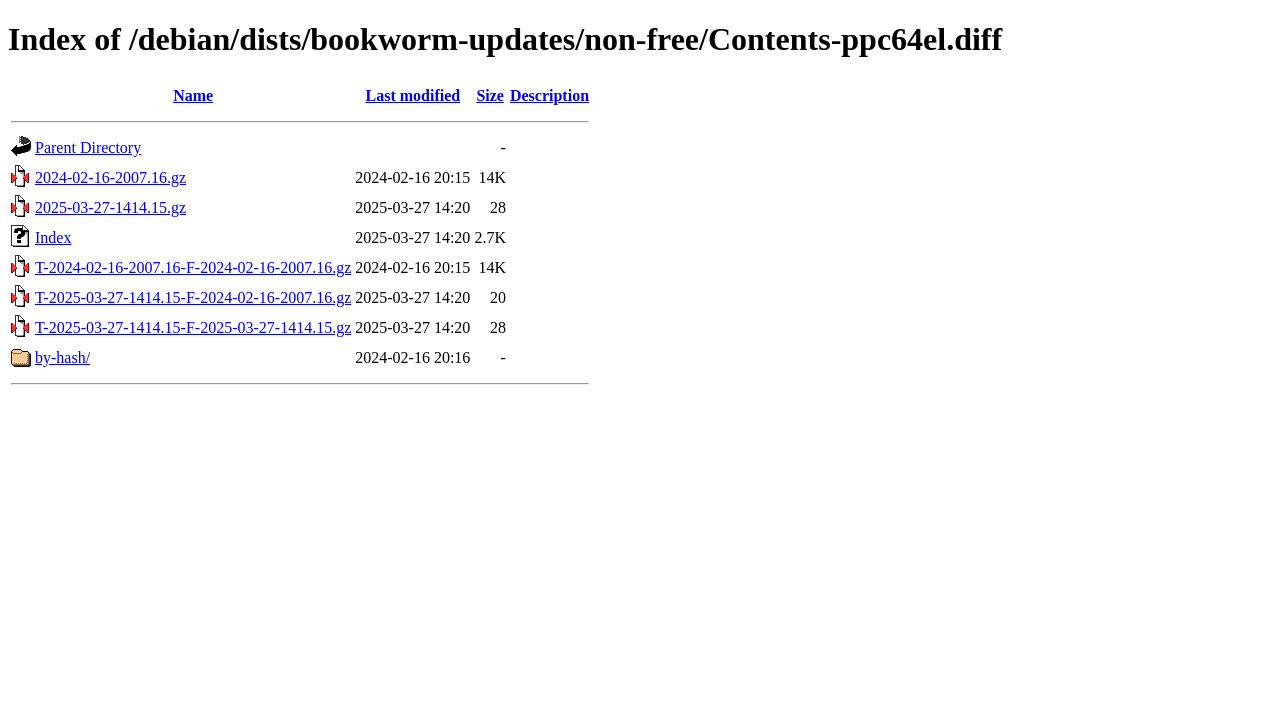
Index (53, 237)
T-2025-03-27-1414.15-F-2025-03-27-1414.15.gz (193, 327)
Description (549, 95)
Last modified (412, 95)
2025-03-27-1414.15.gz (110, 207)
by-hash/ (62, 357)
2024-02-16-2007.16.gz (110, 177)
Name (193, 95)
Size (490, 95)
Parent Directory (88, 147)
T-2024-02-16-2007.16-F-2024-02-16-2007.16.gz (193, 267)
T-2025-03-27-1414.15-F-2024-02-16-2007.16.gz (193, 297)
